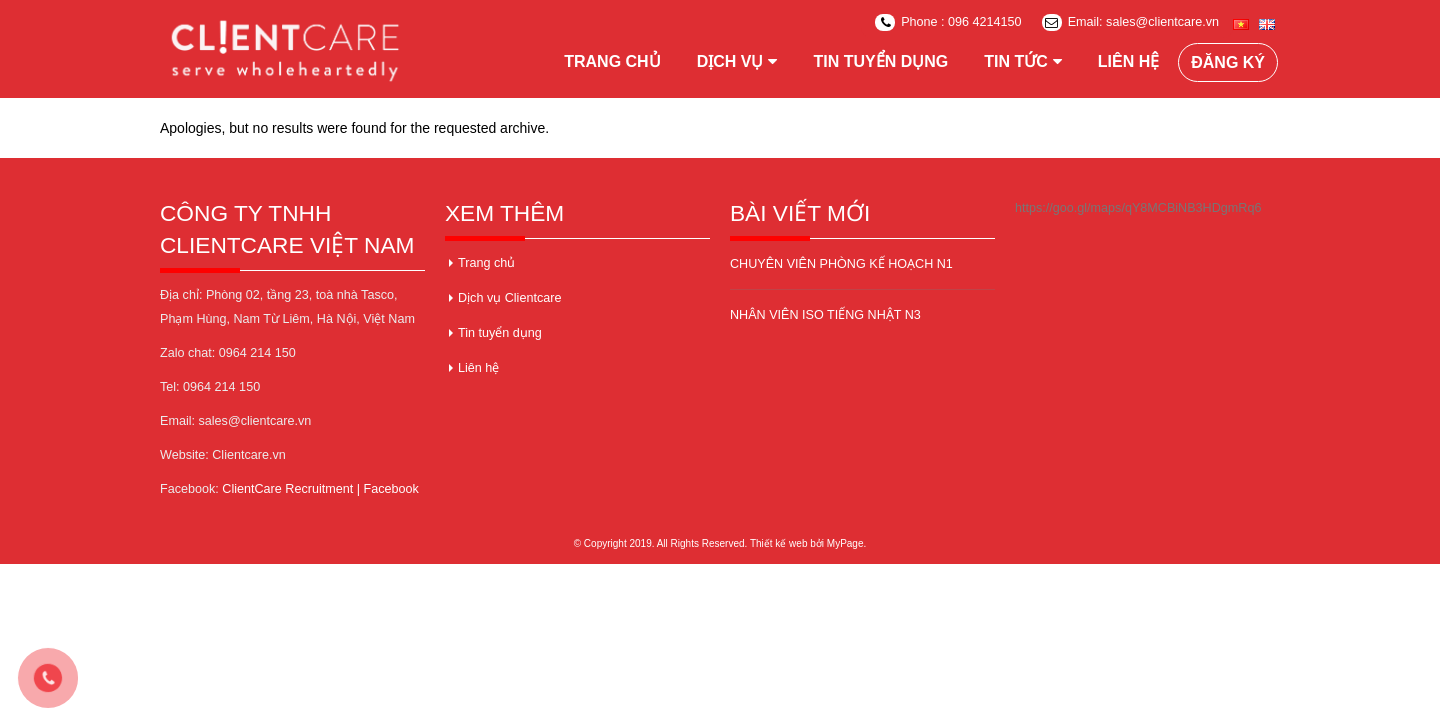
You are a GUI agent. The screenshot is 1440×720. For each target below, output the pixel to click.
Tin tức (1016, 61)
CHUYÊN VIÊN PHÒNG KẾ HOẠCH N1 (841, 264)
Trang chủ (612, 61)
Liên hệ (1128, 61)
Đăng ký (1228, 62)
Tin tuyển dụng (880, 61)
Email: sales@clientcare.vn (1130, 22)
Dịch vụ (730, 61)
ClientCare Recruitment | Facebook (320, 489)
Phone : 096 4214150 (948, 22)
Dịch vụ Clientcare (509, 298)
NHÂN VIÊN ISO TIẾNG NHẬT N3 (825, 315)
